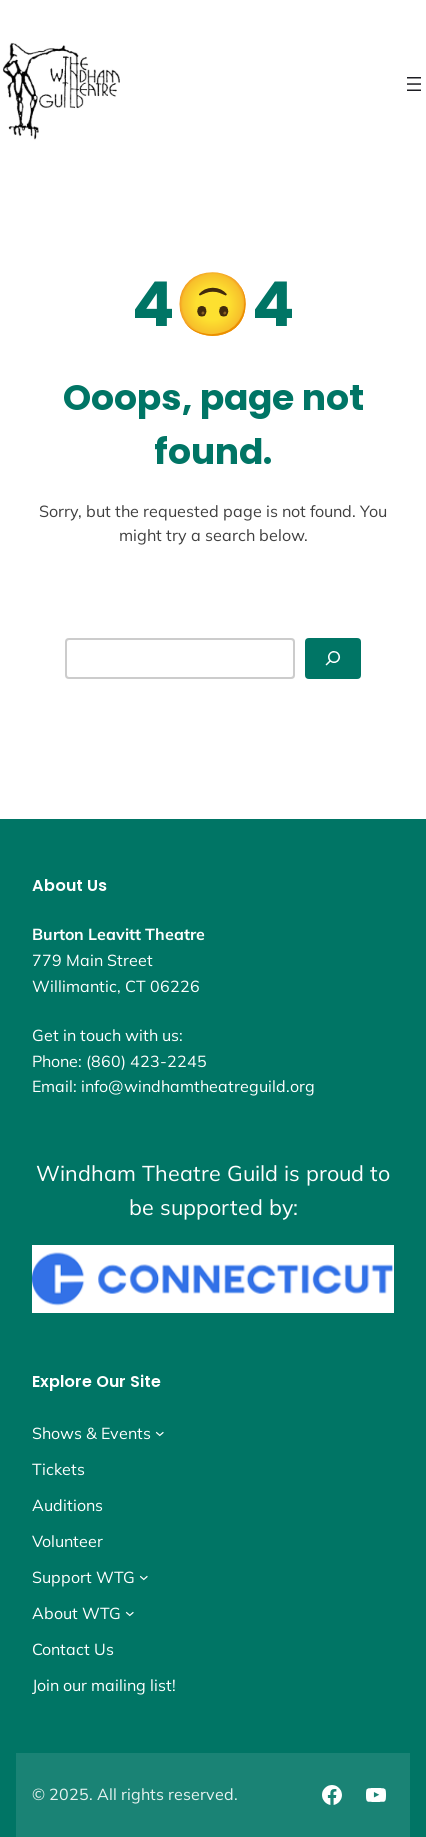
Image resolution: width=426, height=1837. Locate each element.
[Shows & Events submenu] (160, 1433)
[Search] (333, 658)
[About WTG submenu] (130, 1613)
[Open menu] (414, 84)
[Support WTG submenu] (144, 1577)
